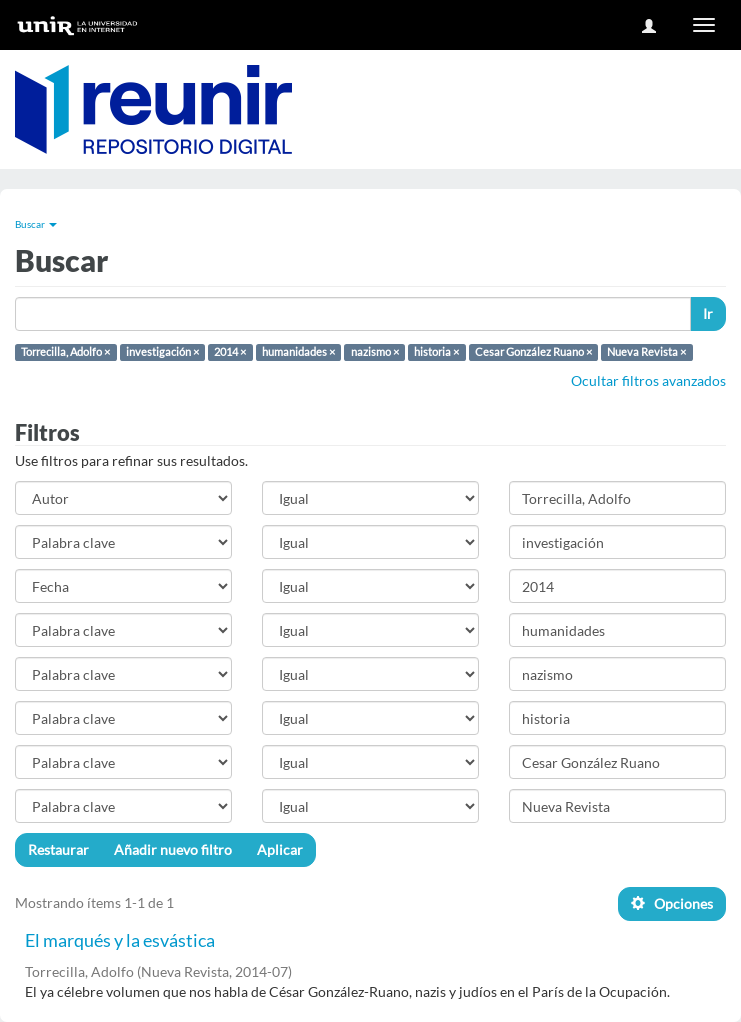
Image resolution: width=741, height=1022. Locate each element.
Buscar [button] (36, 224)
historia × (436, 352)
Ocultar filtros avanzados (648, 380)
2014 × (230, 352)
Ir (708, 313)
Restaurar (58, 849)
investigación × (162, 352)
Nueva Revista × (646, 352)
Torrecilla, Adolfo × (65, 352)
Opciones (672, 903)
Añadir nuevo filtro (173, 849)
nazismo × (375, 352)
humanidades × (298, 352)
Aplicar (280, 849)
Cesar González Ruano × (533, 352)
